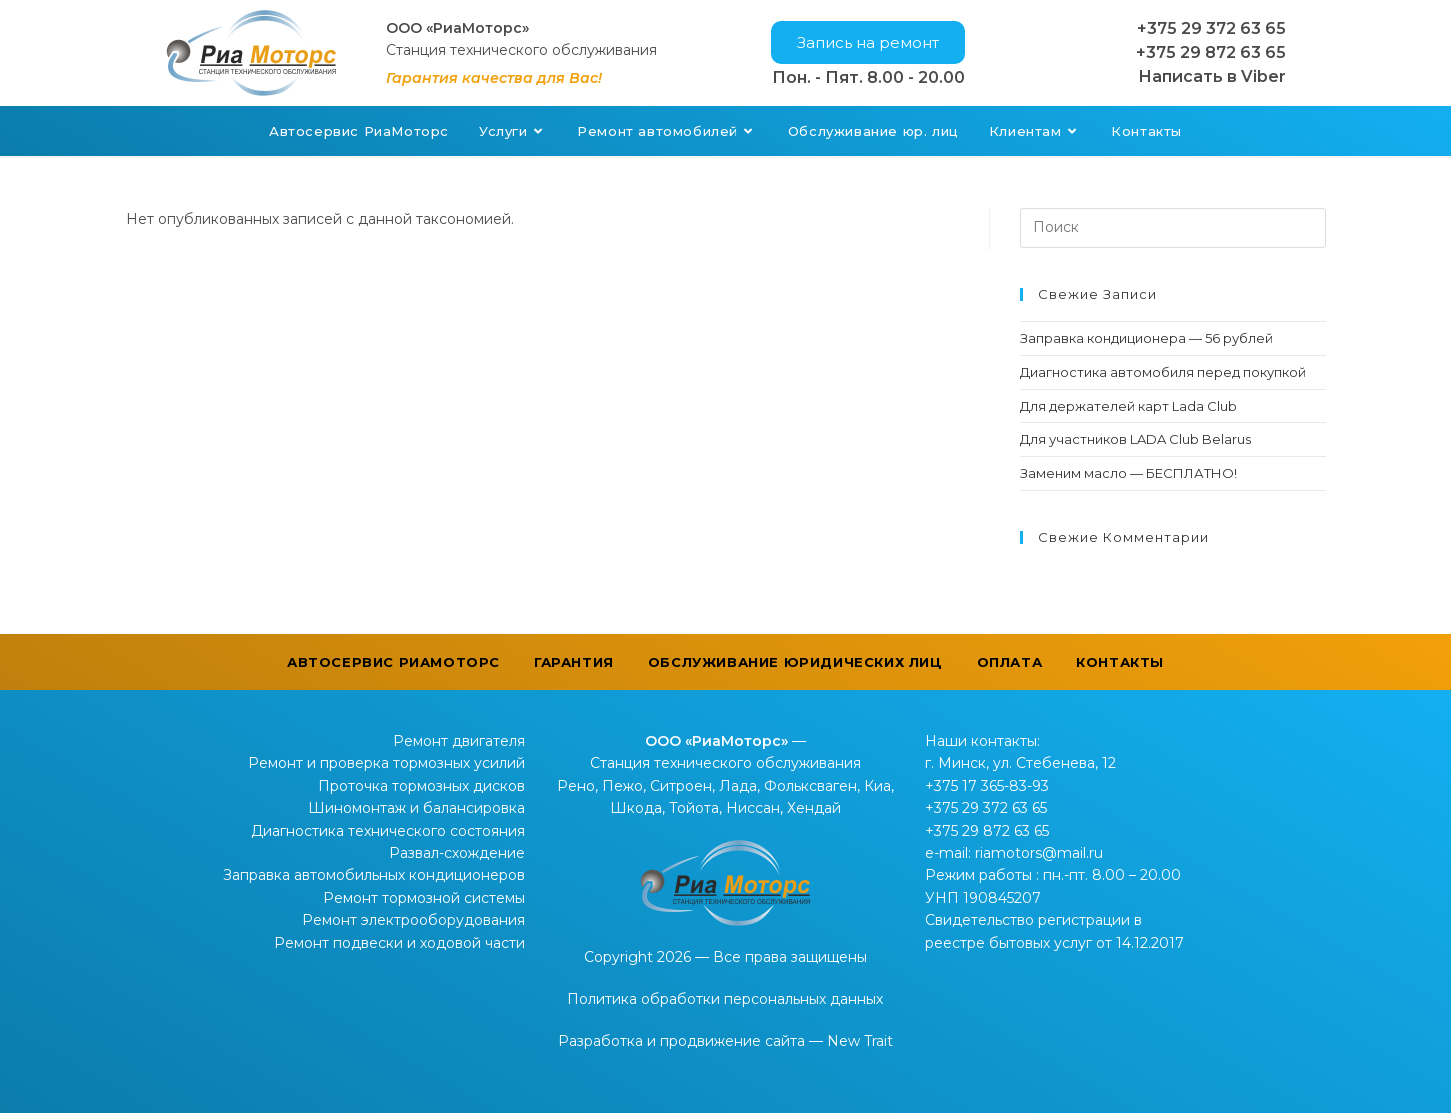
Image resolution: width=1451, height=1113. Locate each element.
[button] (868, 42)
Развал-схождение (457, 853)
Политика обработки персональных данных (725, 999)
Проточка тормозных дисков (421, 786)
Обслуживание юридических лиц (795, 662)
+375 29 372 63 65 (1211, 28)
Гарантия (574, 662)
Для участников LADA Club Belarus (1135, 439)
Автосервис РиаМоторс (393, 662)
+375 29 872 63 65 (1211, 52)
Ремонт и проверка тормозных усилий (386, 763)
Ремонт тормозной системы (424, 898)
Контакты (1120, 662)
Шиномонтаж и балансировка (416, 808)
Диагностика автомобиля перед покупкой (1163, 372)
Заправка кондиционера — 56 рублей (1146, 338)
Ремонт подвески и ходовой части (399, 943)
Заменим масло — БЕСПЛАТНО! (1128, 473)
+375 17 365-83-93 (987, 786)
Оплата (1010, 662)
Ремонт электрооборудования (413, 920)
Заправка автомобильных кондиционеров (374, 875)
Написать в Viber (1212, 76)
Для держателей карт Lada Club (1128, 406)
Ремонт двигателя (459, 741)
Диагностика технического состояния (388, 831)
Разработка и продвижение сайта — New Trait (725, 1041)
